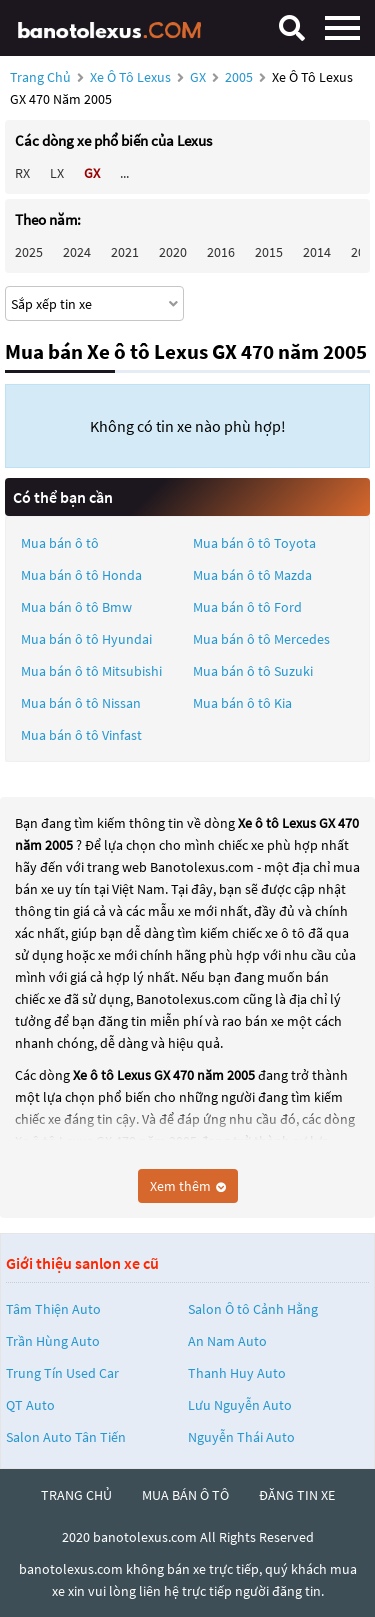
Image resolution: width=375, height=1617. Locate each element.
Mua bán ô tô (60, 543)
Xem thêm (188, 1186)
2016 (221, 252)
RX (22, 173)
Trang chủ (40, 77)
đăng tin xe (297, 1495)
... (124, 173)
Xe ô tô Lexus (130, 77)
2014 (317, 252)
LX (57, 173)
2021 (125, 252)
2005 (240, 77)
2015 (269, 252)
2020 (173, 252)
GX (199, 77)
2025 (29, 252)
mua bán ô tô (185, 1495)
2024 (77, 252)
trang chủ (76, 1495)
